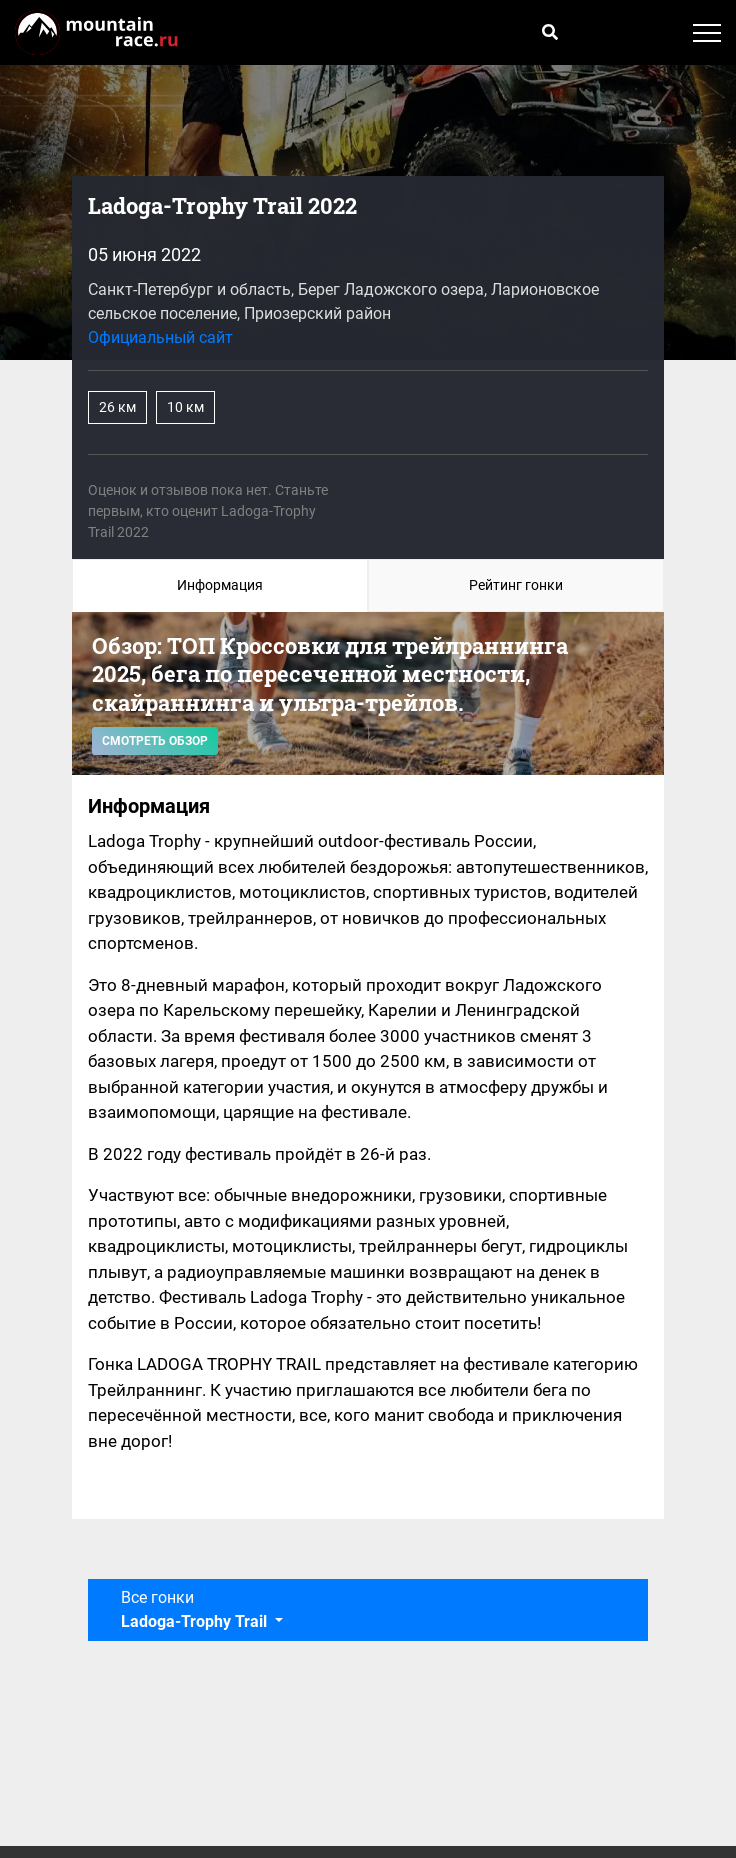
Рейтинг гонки (516, 585)
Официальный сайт (160, 337)
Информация (220, 585)
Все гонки (196, 1609)
